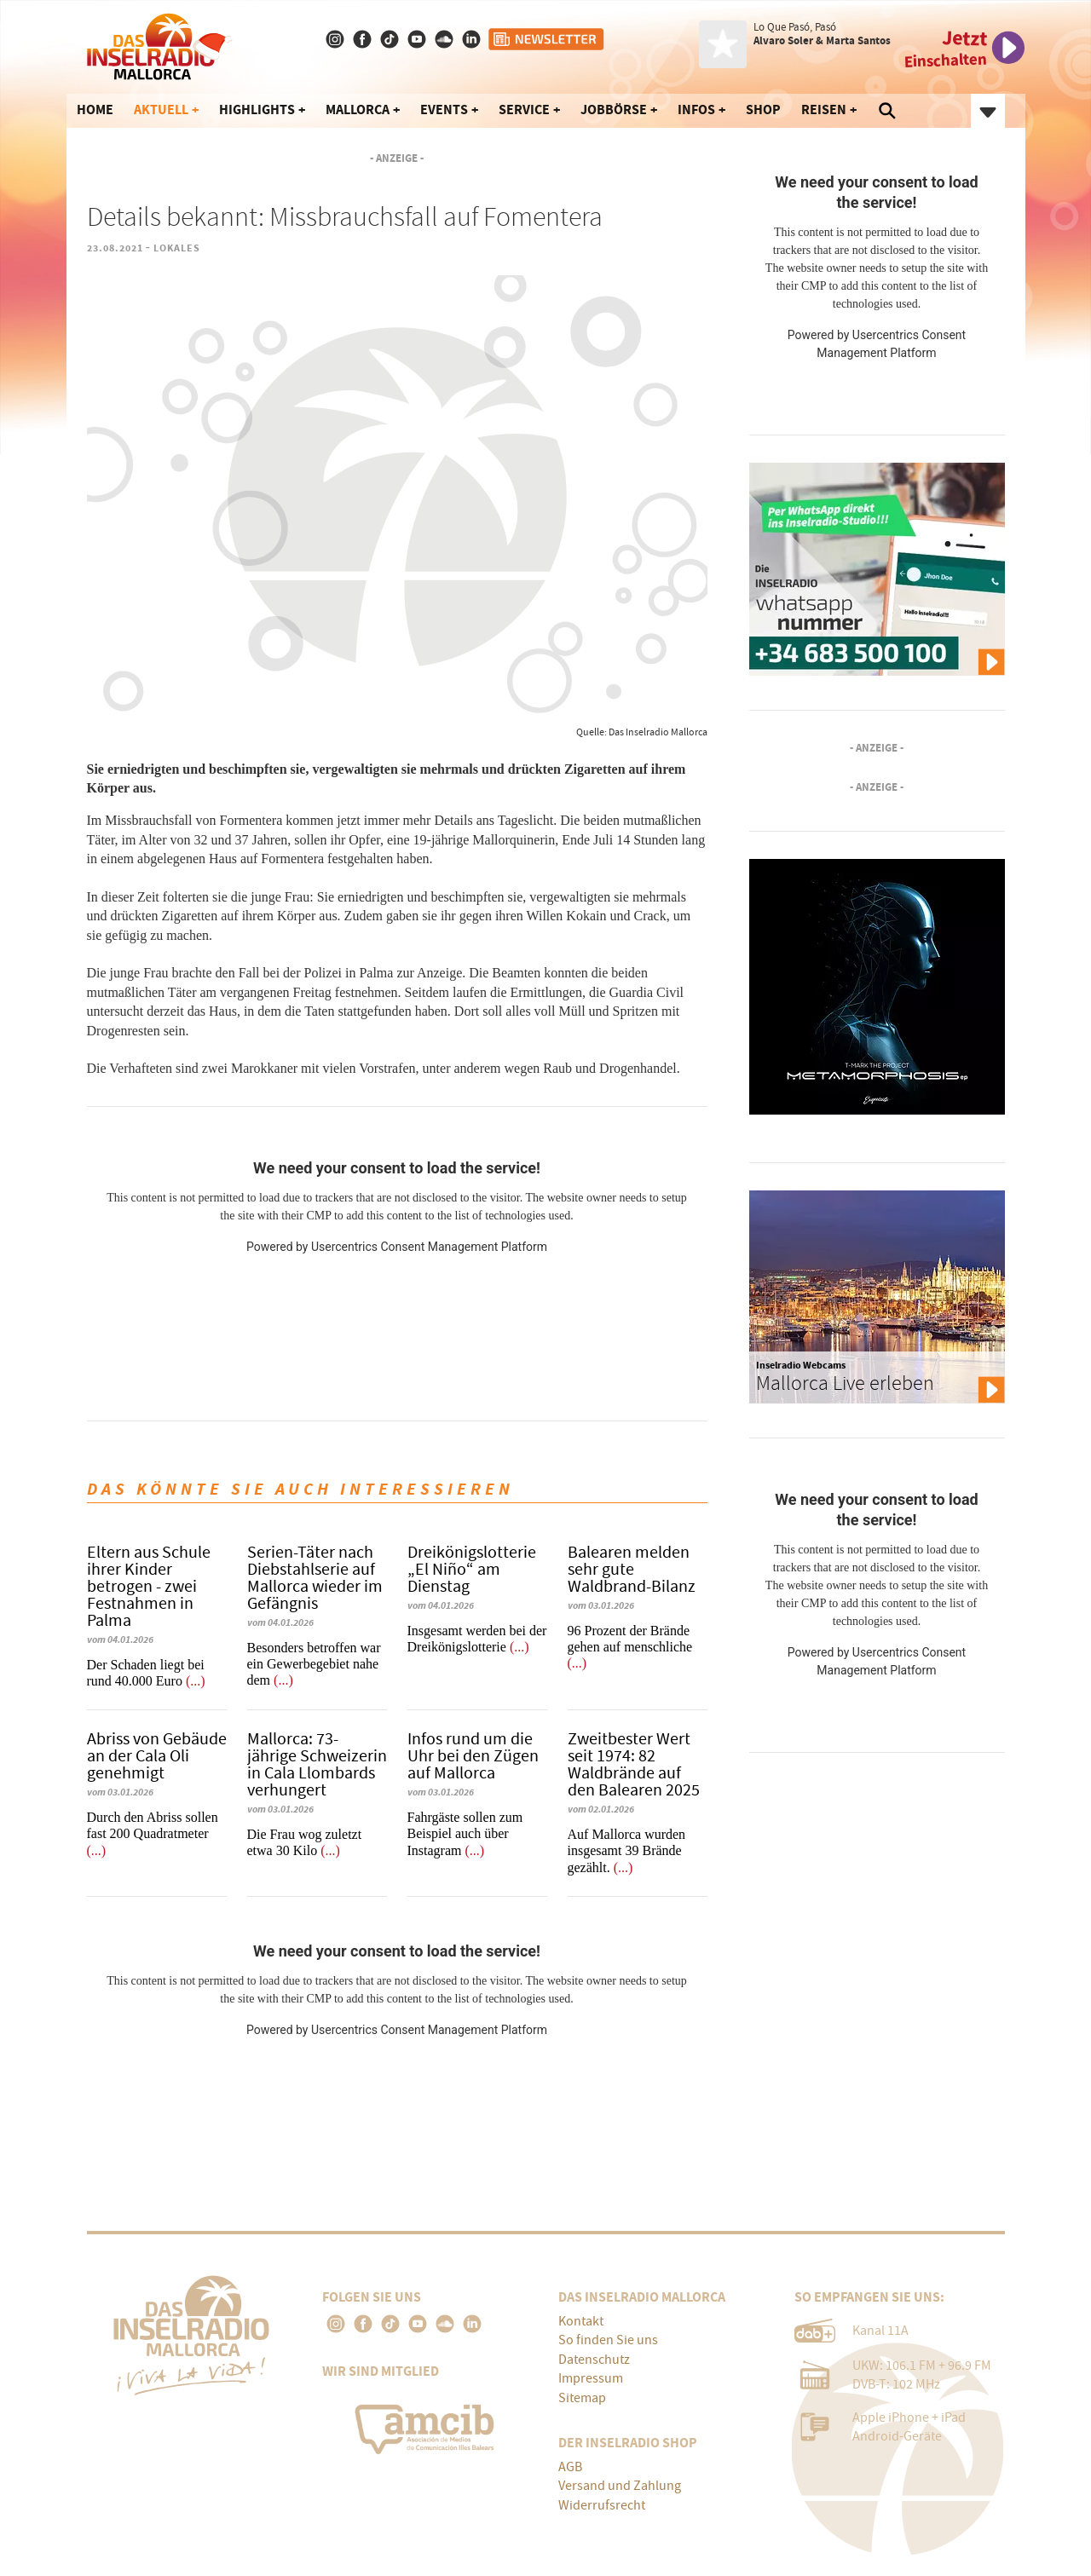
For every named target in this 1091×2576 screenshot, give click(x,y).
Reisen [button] (823, 109)
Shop (763, 109)
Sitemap (582, 2397)
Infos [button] (696, 109)
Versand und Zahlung (619, 2485)
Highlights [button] (257, 109)
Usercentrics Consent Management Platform (429, 1246)
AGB (570, 2466)
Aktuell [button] (161, 109)
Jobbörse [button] (613, 109)
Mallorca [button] (358, 109)
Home (95, 109)
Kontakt (580, 2321)
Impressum (590, 2378)
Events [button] (444, 109)
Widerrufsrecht (601, 2505)
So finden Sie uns (608, 2339)
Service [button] (524, 109)
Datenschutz (594, 2359)
